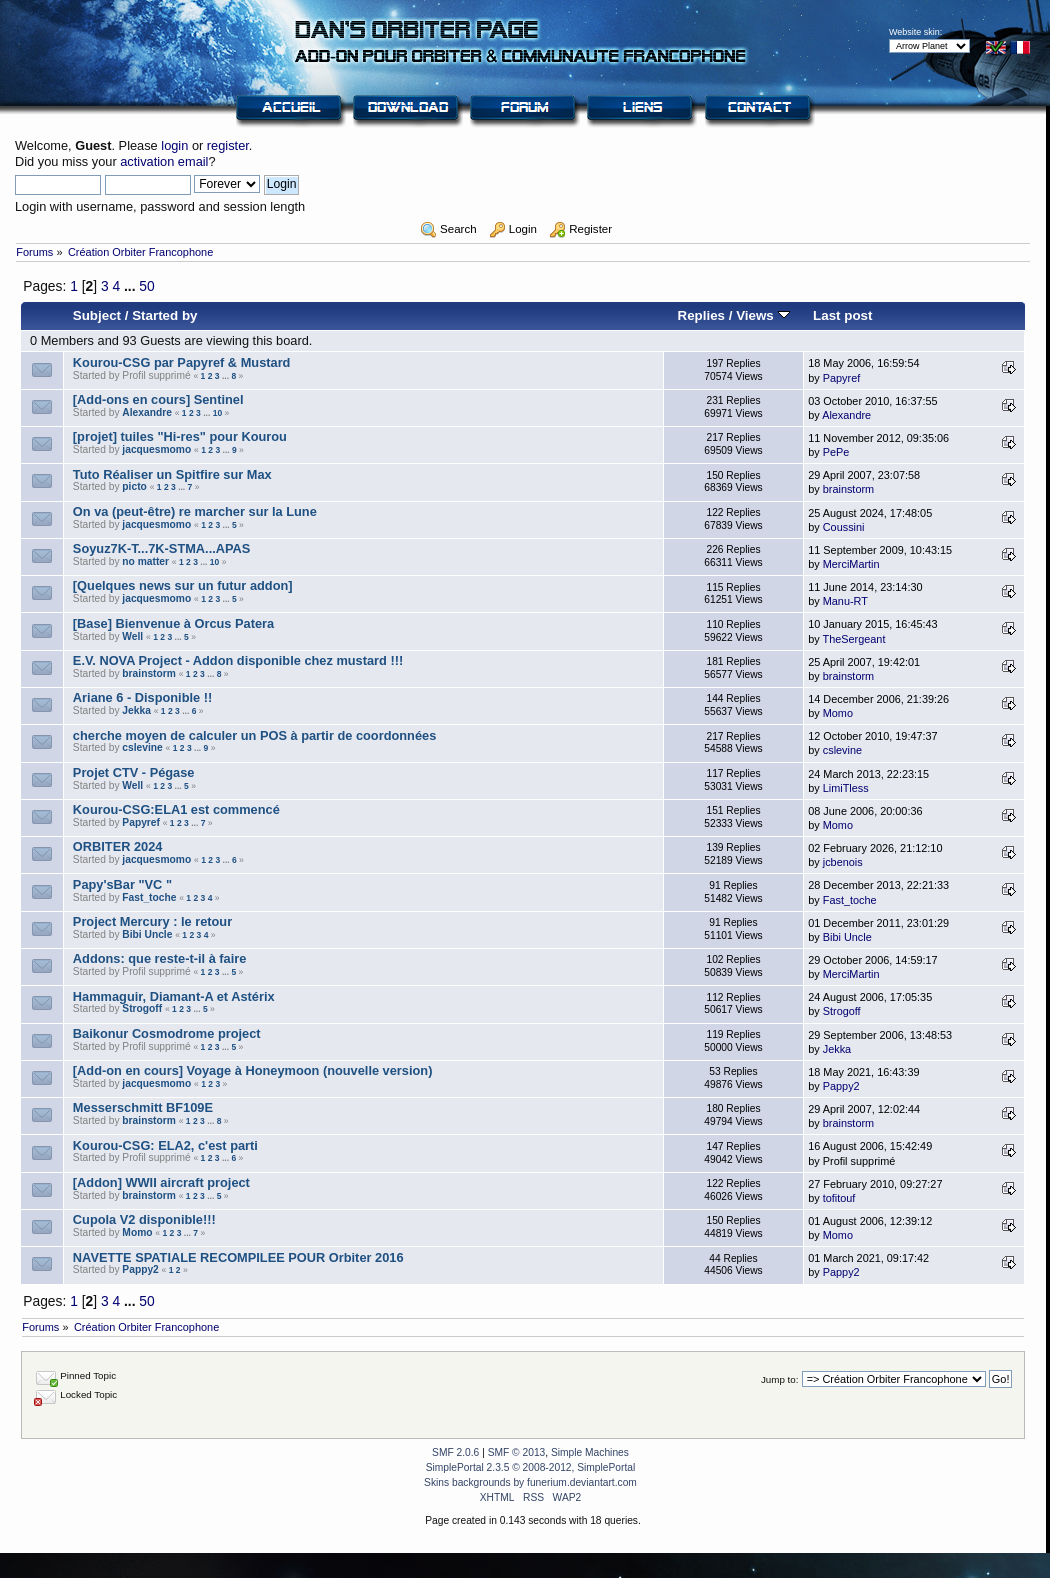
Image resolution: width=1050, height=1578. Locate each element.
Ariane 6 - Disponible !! (142, 697)
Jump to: (780, 1379)
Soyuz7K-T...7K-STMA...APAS (162, 548)
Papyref (841, 378)
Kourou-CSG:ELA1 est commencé (176, 809)
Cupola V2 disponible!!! (144, 1219)
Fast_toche (149, 897)
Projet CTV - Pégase (134, 772)
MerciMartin (851, 564)
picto (134, 486)
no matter (145, 561)
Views (762, 315)
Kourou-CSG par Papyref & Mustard (182, 362)
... (131, 286)
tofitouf (839, 1198)
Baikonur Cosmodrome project (167, 1033)
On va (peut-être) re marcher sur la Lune (195, 511)
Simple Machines (590, 1452)
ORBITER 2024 (118, 846)
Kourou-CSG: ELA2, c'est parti (165, 1145)
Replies (701, 315)
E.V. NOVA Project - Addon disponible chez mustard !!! (238, 660)
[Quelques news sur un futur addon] (183, 585)
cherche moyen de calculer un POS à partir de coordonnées (254, 735)
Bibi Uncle (147, 934)
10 (217, 413)
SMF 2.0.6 (455, 1452)
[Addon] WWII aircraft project (161, 1182)
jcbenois (843, 862)
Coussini (844, 527)
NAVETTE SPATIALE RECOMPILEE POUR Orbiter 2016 (238, 1257)
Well (132, 636)
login (174, 145)
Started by (164, 315)
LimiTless (846, 788)
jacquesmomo (156, 449)
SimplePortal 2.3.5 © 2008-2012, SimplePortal (531, 1467)
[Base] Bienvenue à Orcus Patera (173, 623)
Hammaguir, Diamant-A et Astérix (174, 996)
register (228, 145)
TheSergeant (854, 639)
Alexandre (147, 412)
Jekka (136, 710)
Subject (97, 315)
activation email (164, 161)
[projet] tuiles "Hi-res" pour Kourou (180, 436)
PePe (836, 452)
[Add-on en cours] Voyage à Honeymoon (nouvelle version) (253, 1070)
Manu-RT (845, 601)
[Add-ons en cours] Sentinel (158, 399)
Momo (838, 713)
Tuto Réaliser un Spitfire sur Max (172, 474)
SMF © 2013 (517, 1452)
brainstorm (848, 489)
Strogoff (142, 1008)
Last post (842, 315)
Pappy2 (841, 1086)
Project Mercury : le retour (152, 921)
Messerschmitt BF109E (143, 1107)
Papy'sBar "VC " (122, 884)
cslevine (142, 747)
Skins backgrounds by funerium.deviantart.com (530, 1482)
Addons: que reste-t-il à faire (160, 958)
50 (146, 286)
